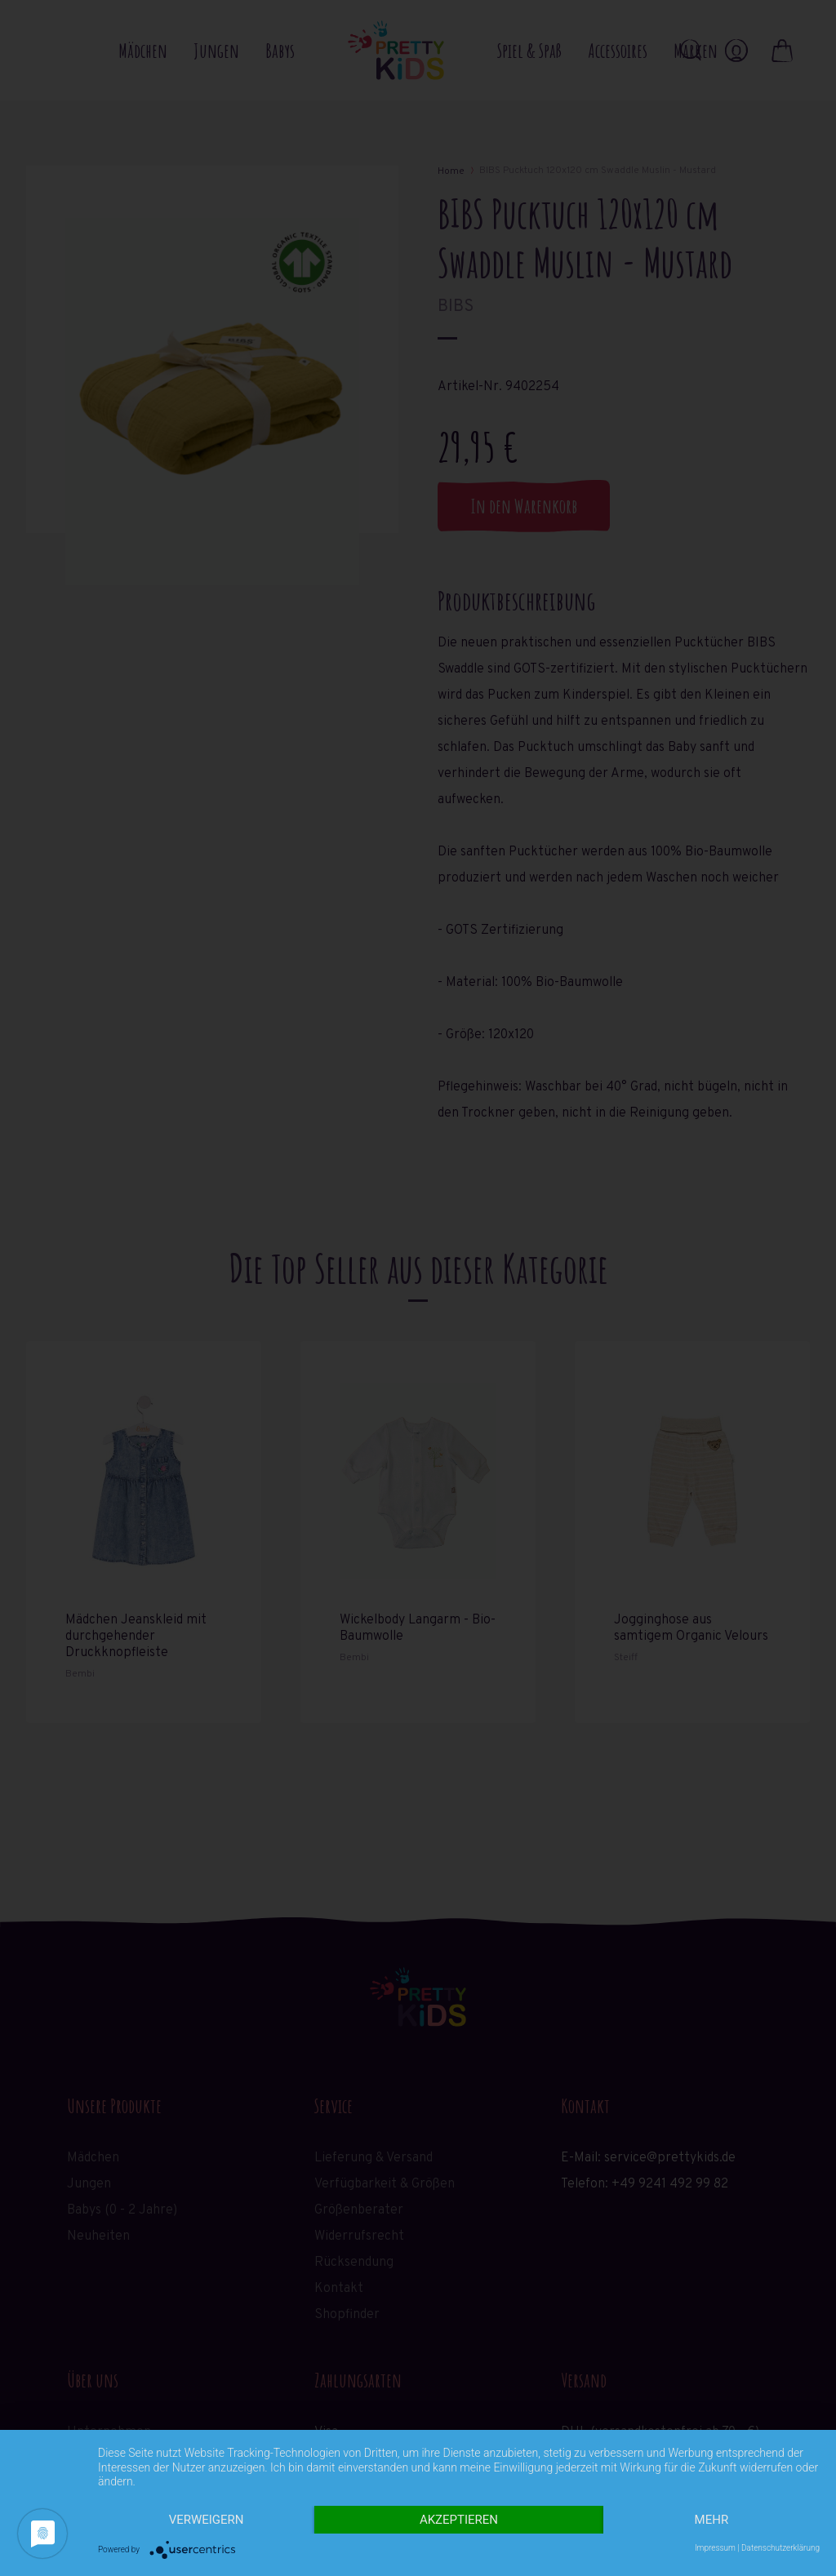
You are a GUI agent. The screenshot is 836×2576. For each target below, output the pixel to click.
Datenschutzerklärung (780, 2547)
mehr (712, 2519)
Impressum (715, 2547)
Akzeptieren (459, 2519)
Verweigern (206, 2519)
